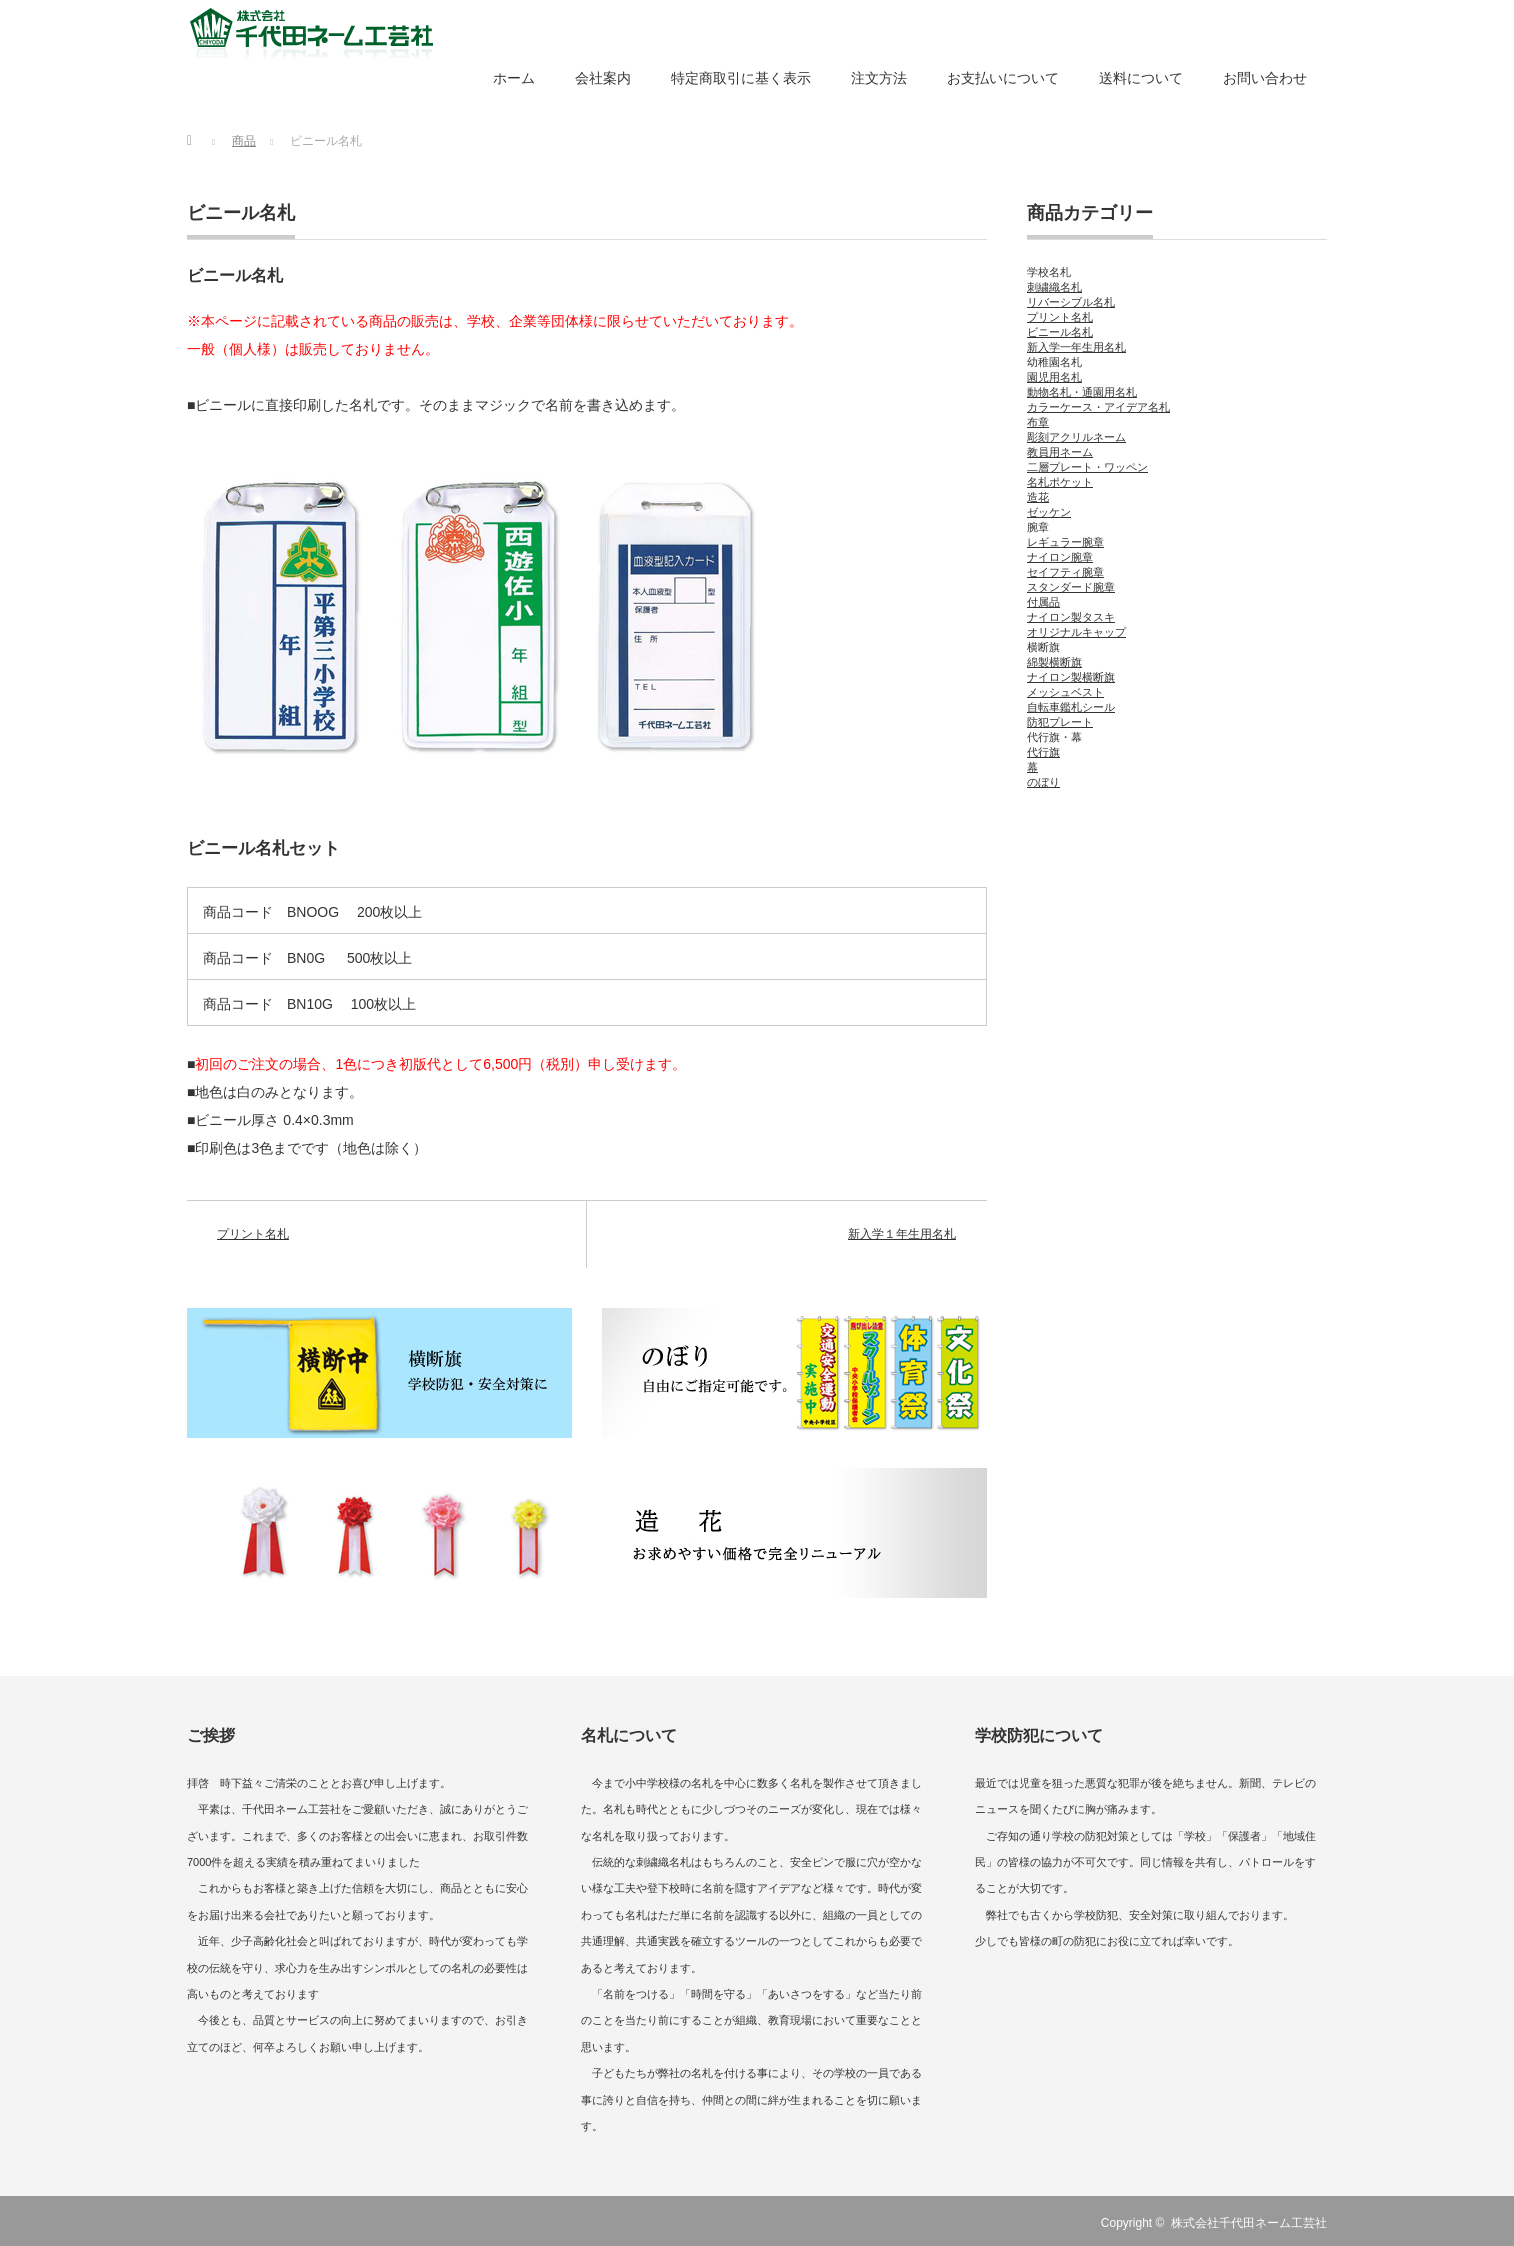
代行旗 (1043, 752)
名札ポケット (1060, 482)
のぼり (1043, 782)
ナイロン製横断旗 (1071, 677)
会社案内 (603, 78)
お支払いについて (1003, 78)
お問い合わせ (1265, 78)
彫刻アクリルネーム (1076, 437)
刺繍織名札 (1054, 287)
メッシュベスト (1065, 692)
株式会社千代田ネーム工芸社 (1249, 2223)
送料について (1141, 78)
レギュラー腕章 (1065, 542)
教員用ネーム (1060, 452)
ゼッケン (1049, 512)
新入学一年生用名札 (1076, 347)
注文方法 (879, 78)
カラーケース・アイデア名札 (1098, 407)
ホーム (514, 78)
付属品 (1043, 602)
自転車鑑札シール (1071, 707)
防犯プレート (1060, 722)
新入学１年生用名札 (902, 1234)
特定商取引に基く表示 (741, 78)
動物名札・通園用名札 (1082, 392)
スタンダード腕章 (1071, 587)
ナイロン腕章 (1060, 557)
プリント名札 (253, 1234)
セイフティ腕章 (1065, 572)
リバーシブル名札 (1071, 302)
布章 (1038, 422)
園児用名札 (1054, 377)
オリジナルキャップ (1076, 632)
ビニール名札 (241, 213)
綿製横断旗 (1054, 662)
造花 (1038, 497)
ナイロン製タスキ (1071, 617)
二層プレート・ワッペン (1087, 467)
